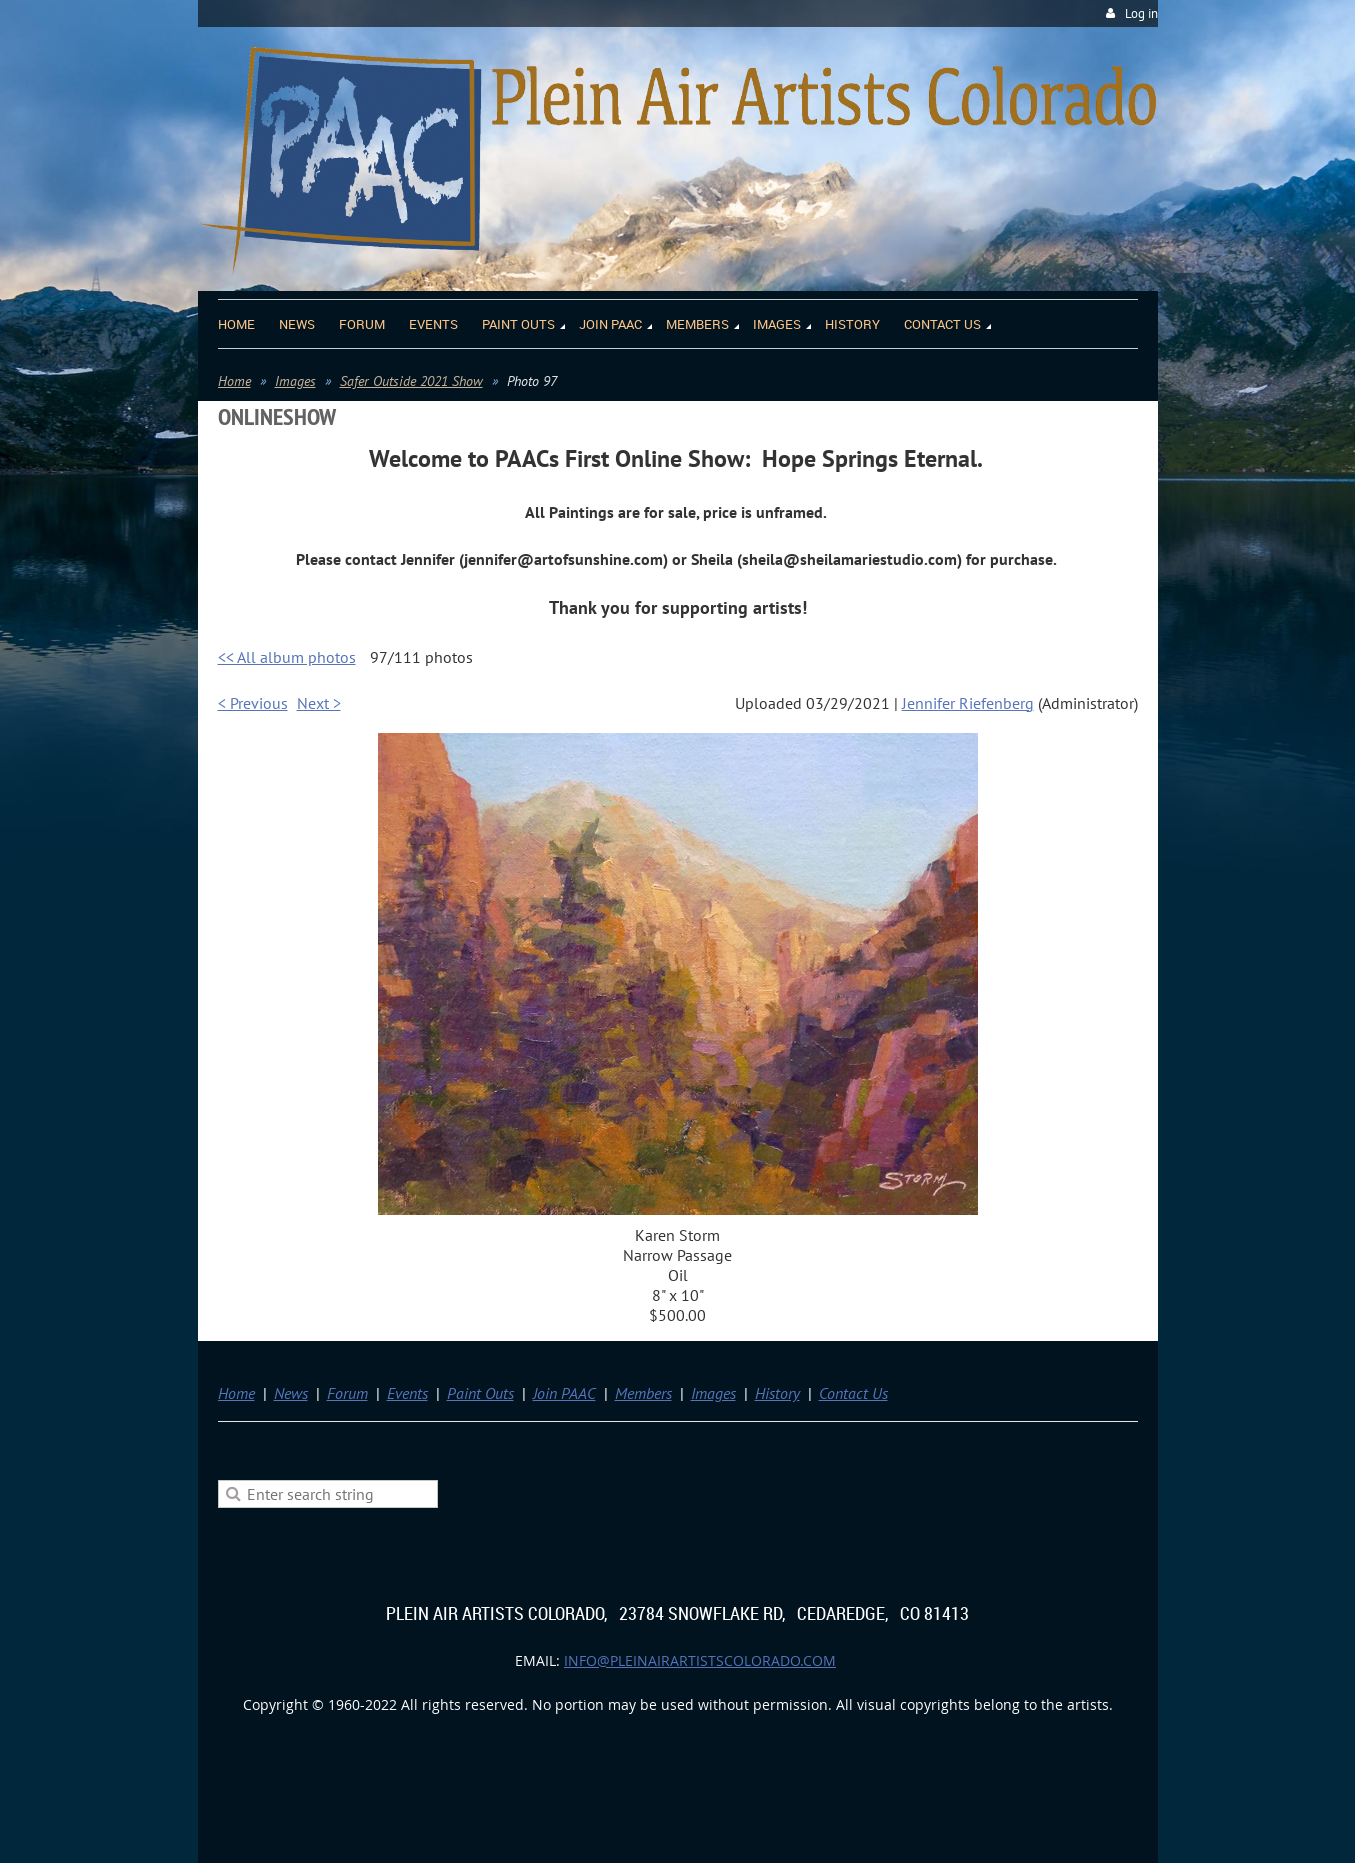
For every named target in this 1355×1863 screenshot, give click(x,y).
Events (407, 1393)
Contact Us (853, 1393)
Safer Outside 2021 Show (411, 381)
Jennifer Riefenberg (968, 703)
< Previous (253, 703)
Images (295, 381)
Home (234, 381)
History (777, 1393)
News (291, 1393)
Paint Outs (480, 1393)
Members (643, 1393)
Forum (347, 1393)
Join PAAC (564, 1393)
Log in (1141, 13)
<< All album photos (287, 657)
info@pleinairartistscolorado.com (700, 1660)
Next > (319, 703)
